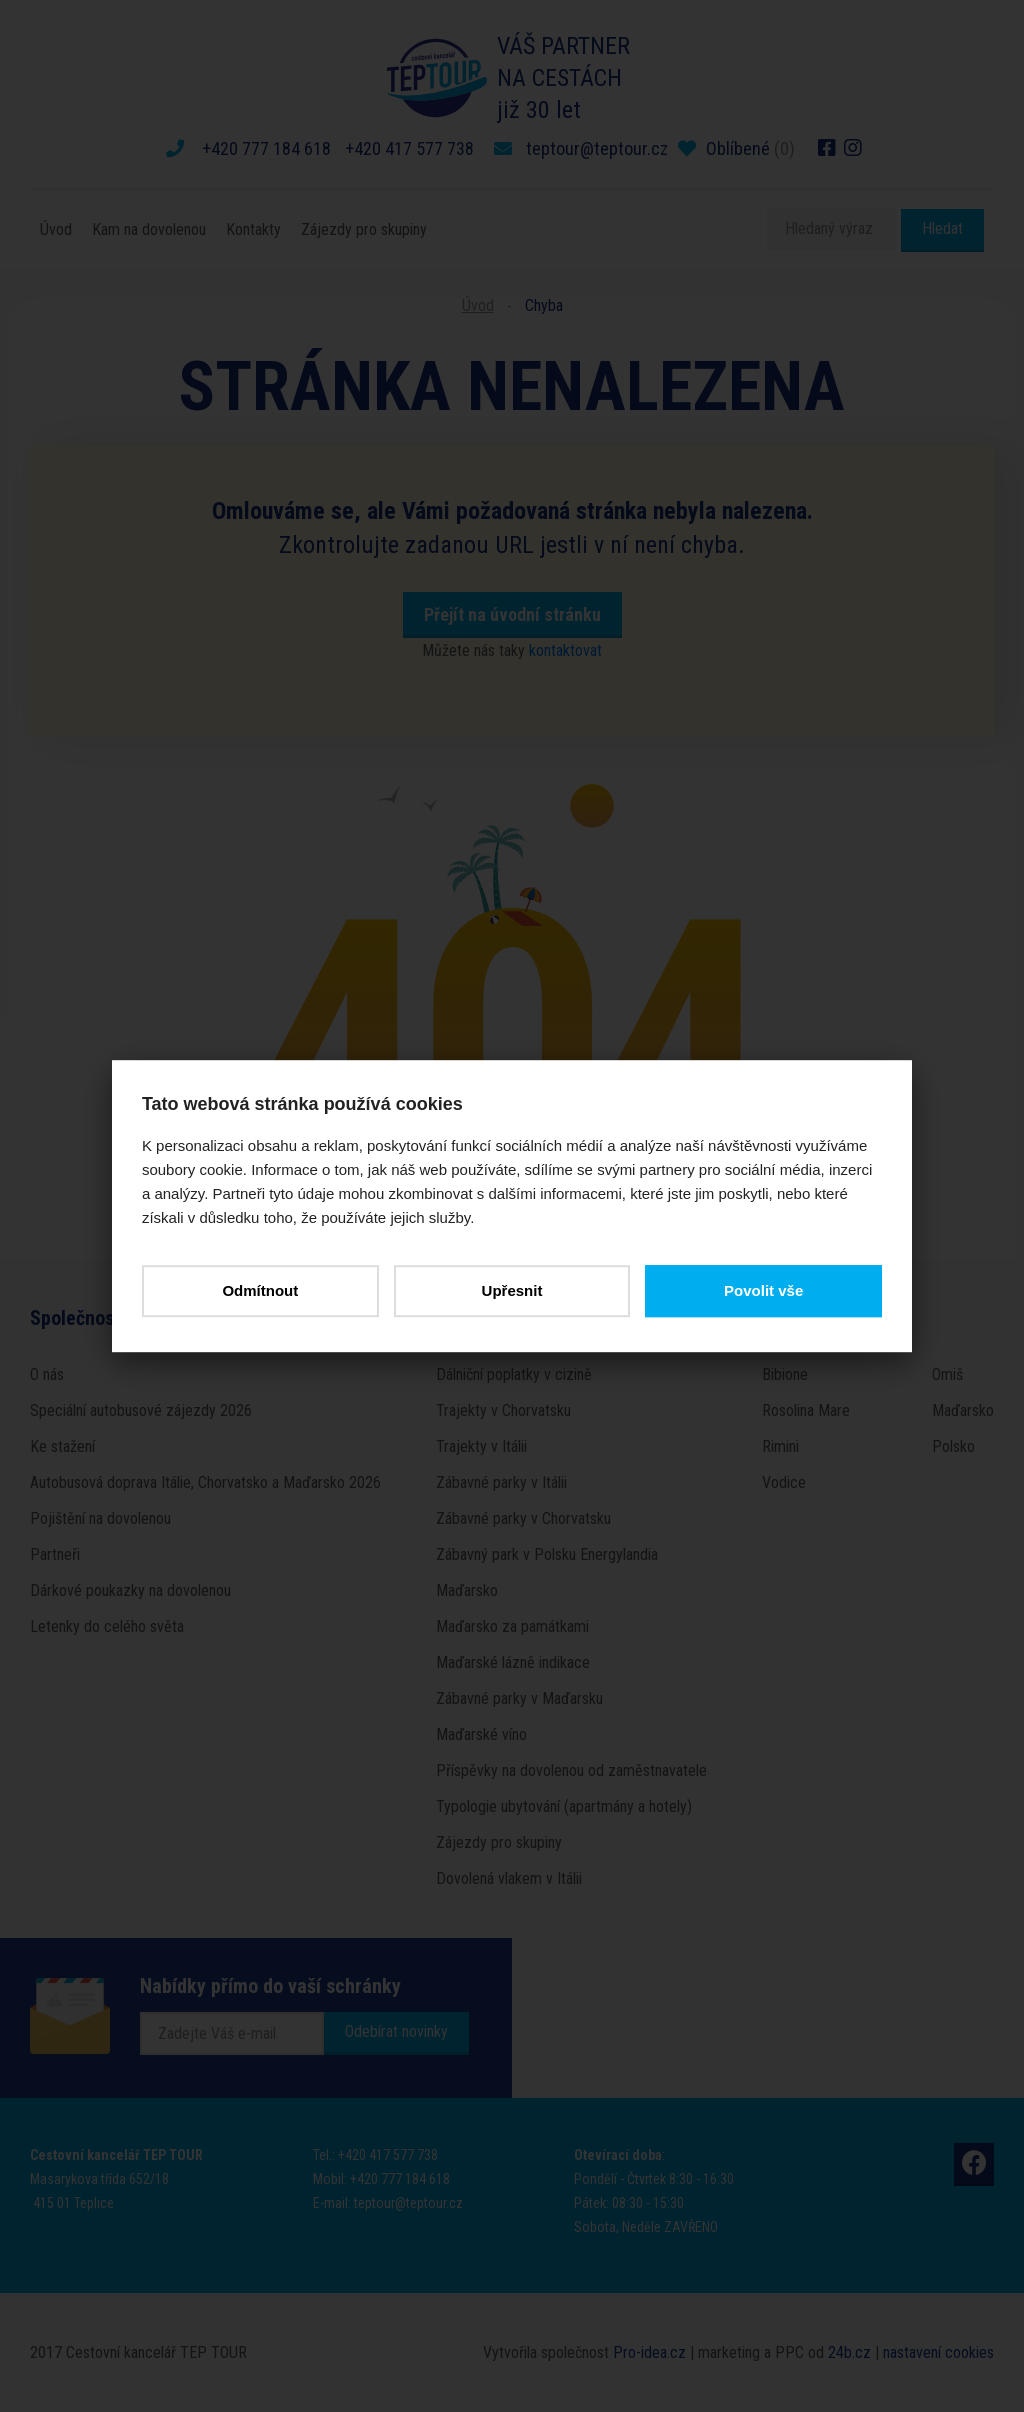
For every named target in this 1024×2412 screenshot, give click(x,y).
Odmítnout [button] (260, 1290)
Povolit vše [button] (763, 1290)
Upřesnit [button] (512, 1290)
